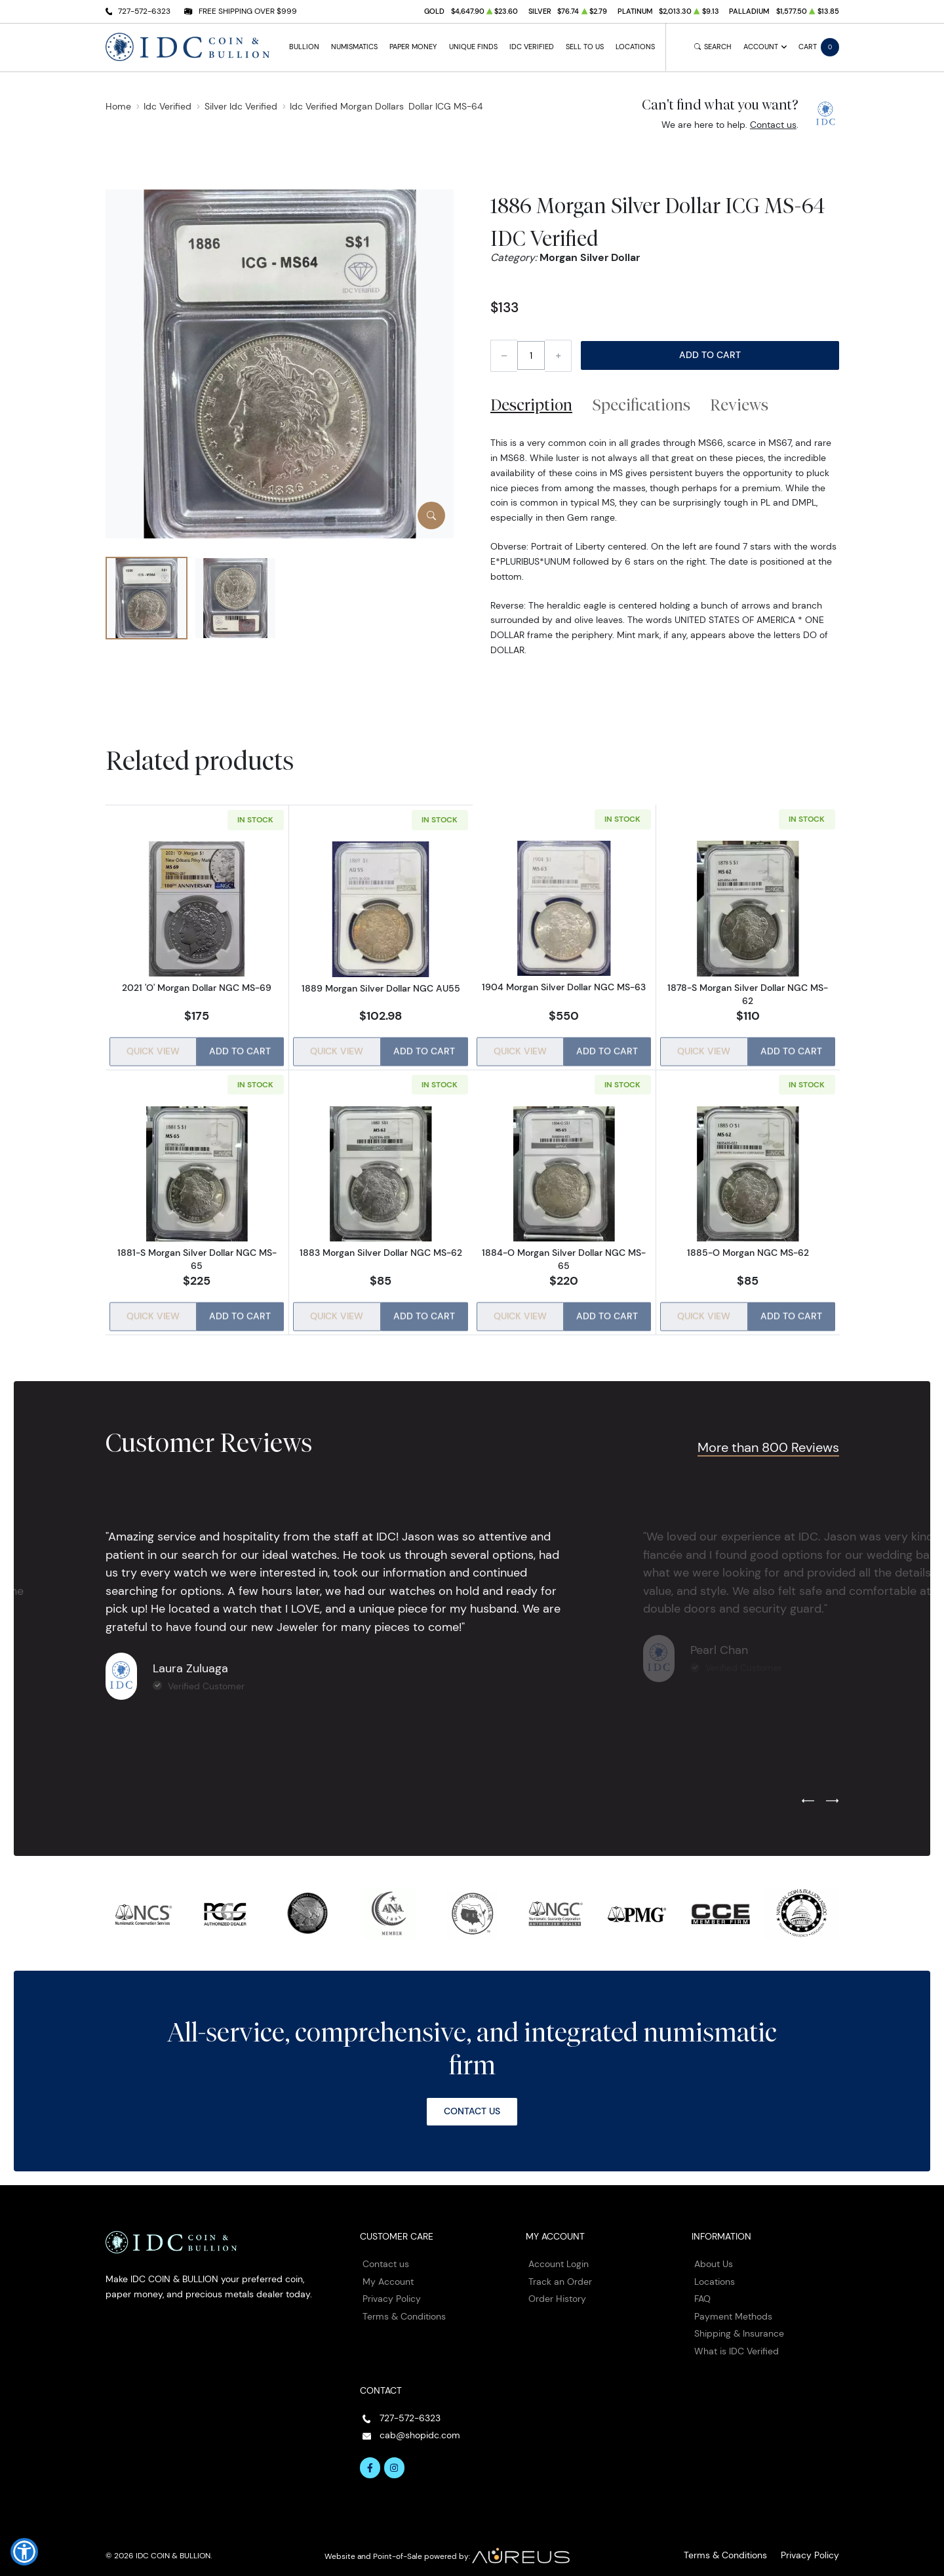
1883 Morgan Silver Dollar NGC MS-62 (380, 1249)
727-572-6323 (144, 11)
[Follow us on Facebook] (370, 2459)
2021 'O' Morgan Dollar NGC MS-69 (196, 988)
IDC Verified (531, 47)
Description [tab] (531, 404)
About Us (713, 2255)
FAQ (702, 2290)
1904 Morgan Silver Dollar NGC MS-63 (564, 988)
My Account (388, 2273)
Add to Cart (710, 355)
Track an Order (560, 2273)
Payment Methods (733, 2308)
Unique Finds (473, 47)
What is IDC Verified (736, 2342)
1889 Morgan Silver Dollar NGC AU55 (380, 988)
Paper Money (413, 47)
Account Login (558, 2255)
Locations (635, 47)
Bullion (304, 47)
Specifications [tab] (641, 404)
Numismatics (354, 47)
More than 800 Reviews (763, 1438)
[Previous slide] (808, 1793)
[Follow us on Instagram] (394, 2459)
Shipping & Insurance (739, 2325)
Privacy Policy (392, 2290)
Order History (557, 2290)
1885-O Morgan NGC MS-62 (748, 1249)
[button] (24, 2552)
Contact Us (472, 2102)
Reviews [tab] (739, 404)
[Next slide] (832, 1793)
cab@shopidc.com (420, 2426)
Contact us (773, 125)
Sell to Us (585, 47)
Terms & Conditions (404, 2308)
